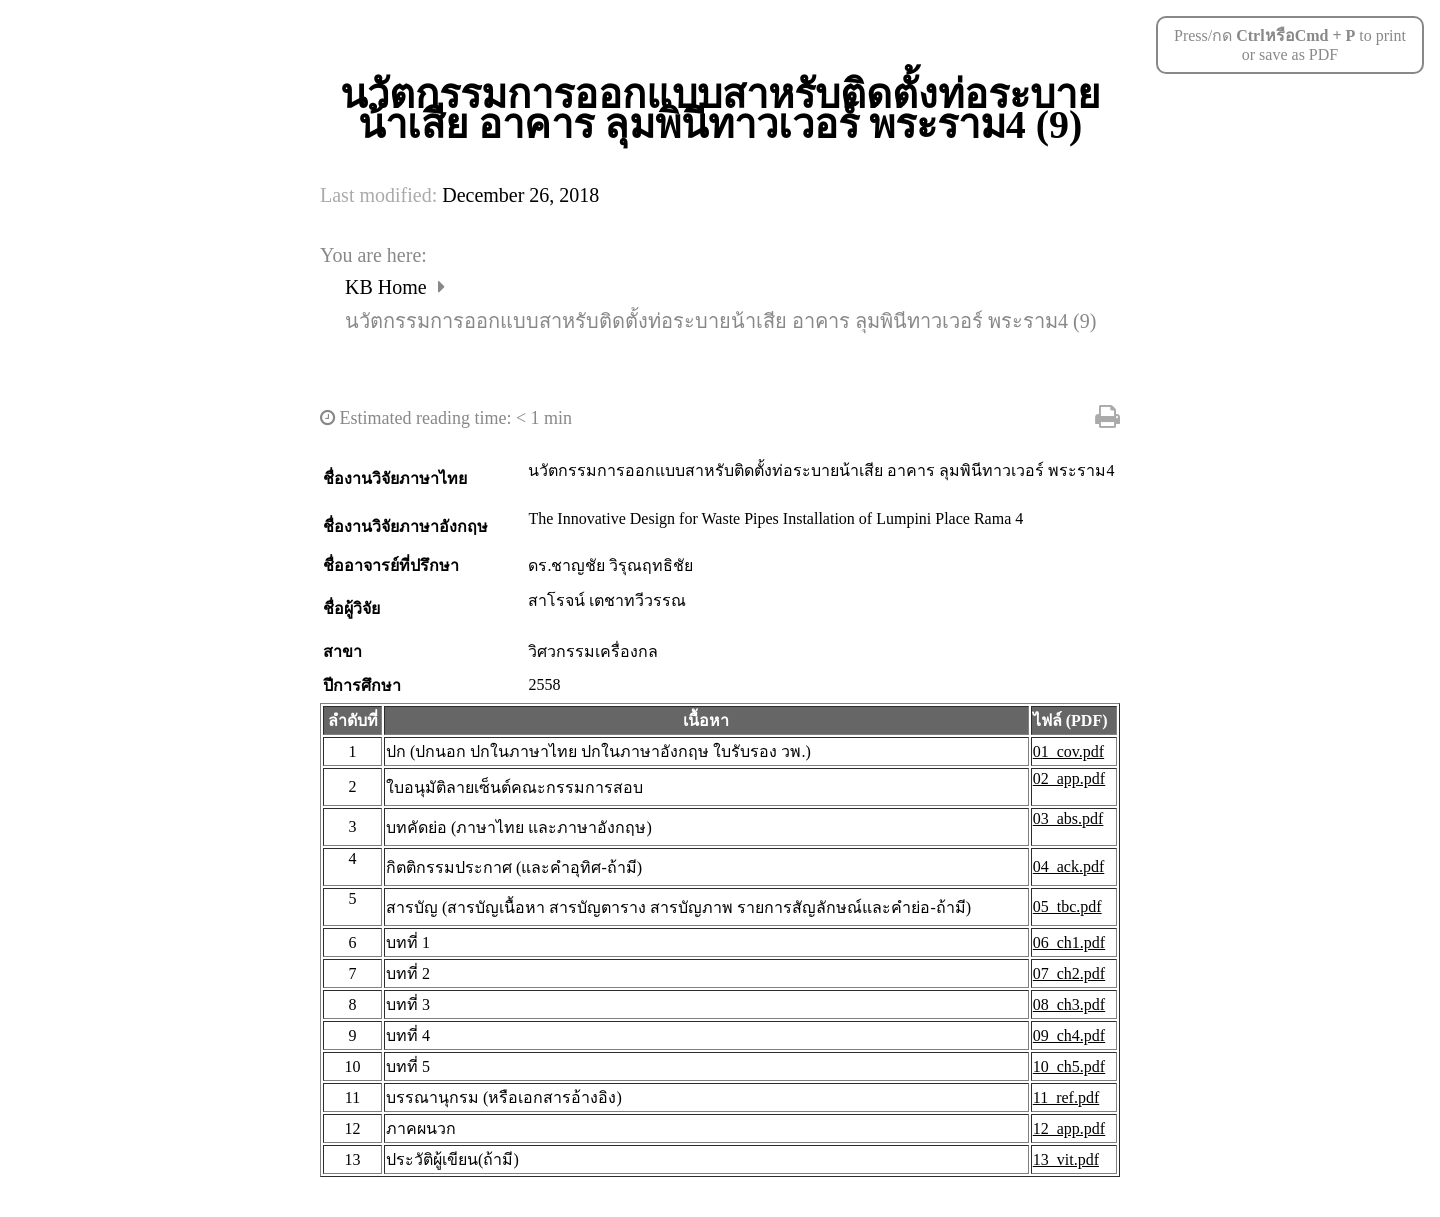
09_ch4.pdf (1069, 1035)
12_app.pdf (1069, 1128)
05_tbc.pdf (1067, 906)
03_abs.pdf (1068, 818)
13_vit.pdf (1066, 1159)
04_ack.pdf (1069, 866)
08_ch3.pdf (1069, 1004)
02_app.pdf (1069, 778)
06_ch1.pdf (1069, 942)
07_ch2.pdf (1069, 973)
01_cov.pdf (1068, 751)
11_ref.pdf (1066, 1097)
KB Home (388, 287)
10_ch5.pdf (1069, 1066)
